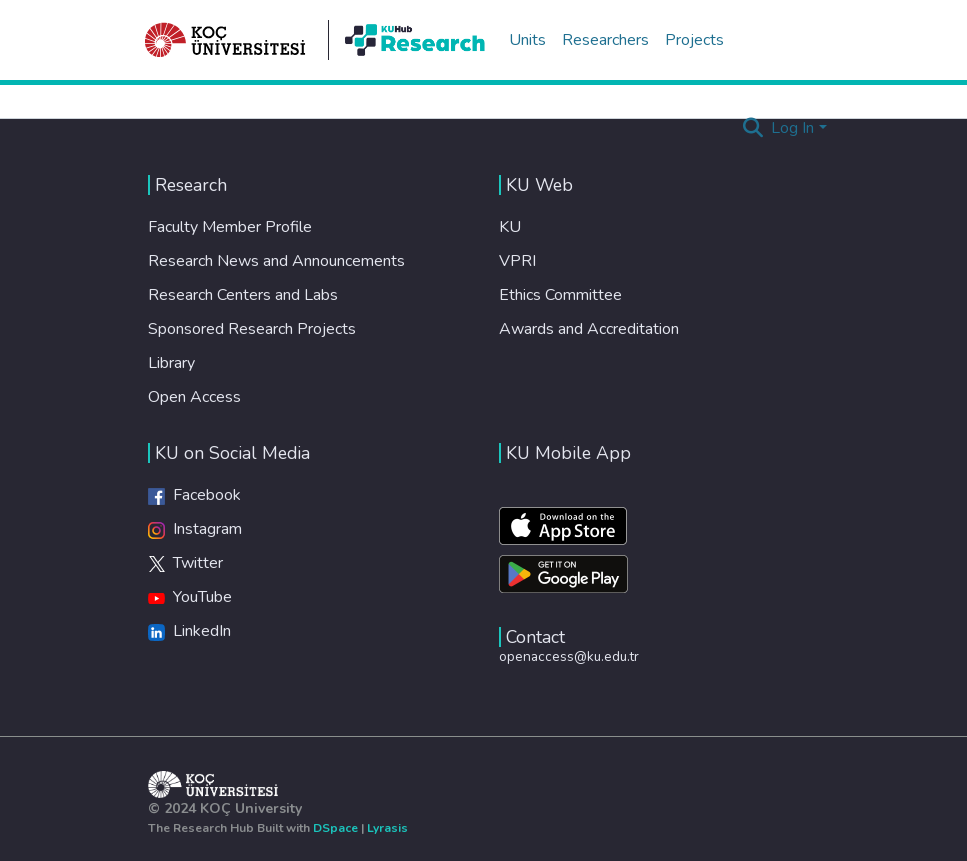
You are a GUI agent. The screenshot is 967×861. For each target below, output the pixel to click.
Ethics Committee (560, 295)
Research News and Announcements (276, 261)
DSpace (335, 828)
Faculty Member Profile (230, 227)
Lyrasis (387, 828)
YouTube (190, 597)
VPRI (517, 261)
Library (171, 363)
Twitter (185, 563)
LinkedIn (189, 631)
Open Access (194, 397)
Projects (694, 40)
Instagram (195, 529)
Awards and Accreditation (589, 329)
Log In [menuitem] (792, 128)
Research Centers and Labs (243, 295)
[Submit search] (752, 128)
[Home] (226, 40)
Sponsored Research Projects (252, 329)
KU (510, 227)
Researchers (605, 40)
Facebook (194, 495)
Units (527, 40)
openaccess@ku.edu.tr (569, 656)
